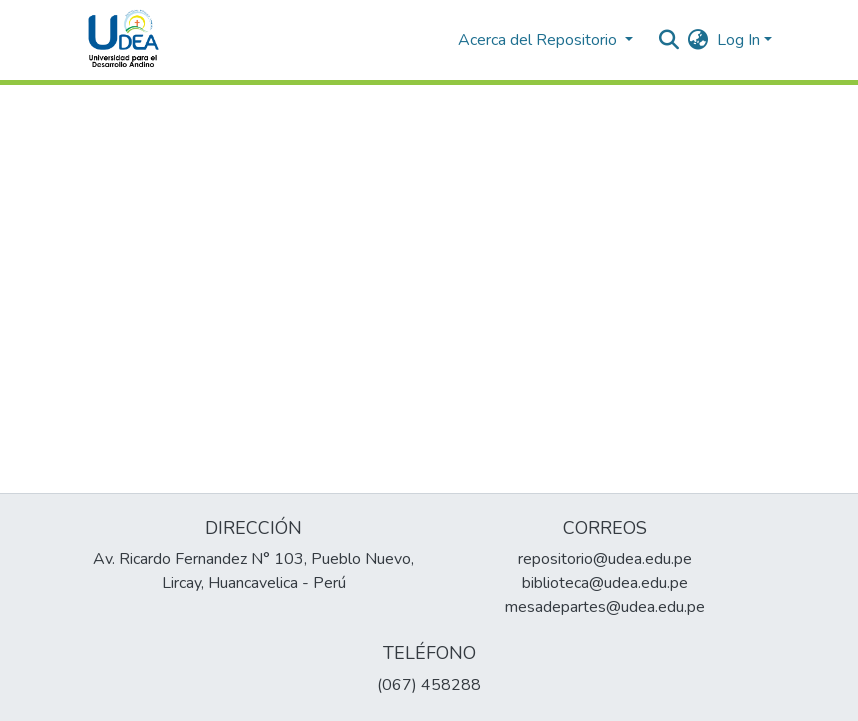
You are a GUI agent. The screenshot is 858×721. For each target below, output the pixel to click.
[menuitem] (698, 40)
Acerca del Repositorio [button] (539, 40)
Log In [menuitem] (738, 40)
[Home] (124, 40)
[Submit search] (669, 40)
